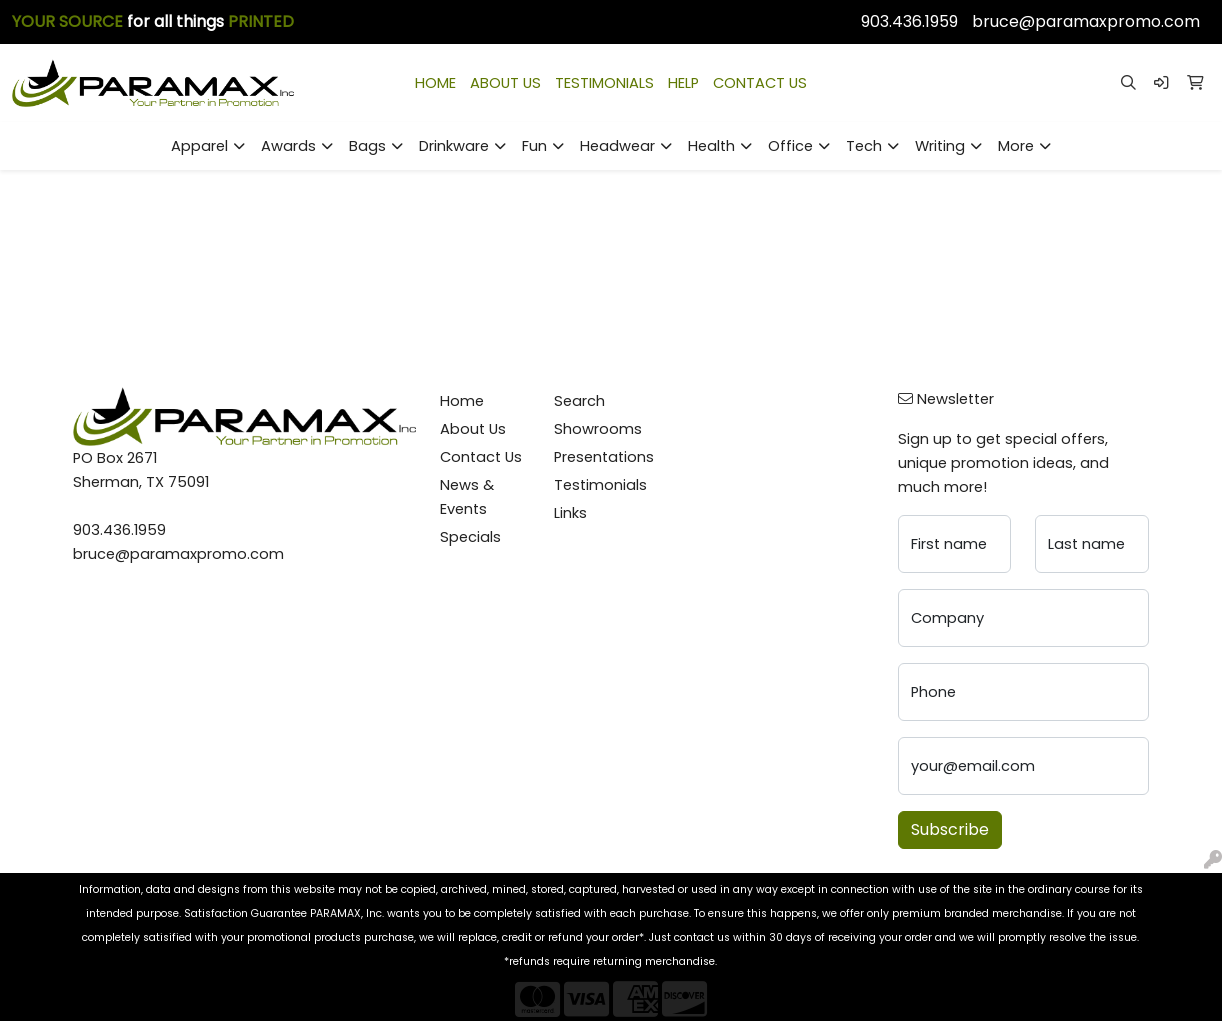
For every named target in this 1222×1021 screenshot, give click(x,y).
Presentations (599, 457)
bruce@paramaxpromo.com (1086, 21)
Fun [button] (534, 146)
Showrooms (598, 429)
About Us (473, 429)
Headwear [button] (617, 146)
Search (579, 401)
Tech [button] (864, 146)
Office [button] (790, 146)
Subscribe (950, 829)
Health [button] (711, 146)
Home (462, 401)
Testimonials (599, 485)
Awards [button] (288, 146)
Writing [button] (940, 146)
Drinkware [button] (454, 146)
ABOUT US (505, 83)
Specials (470, 537)
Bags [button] (367, 146)
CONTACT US (760, 83)
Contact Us (481, 457)
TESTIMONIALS (604, 83)
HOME (435, 83)
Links (570, 513)
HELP (683, 83)
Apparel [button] (199, 146)
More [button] (1016, 146)
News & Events (467, 497)
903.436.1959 (909, 21)
